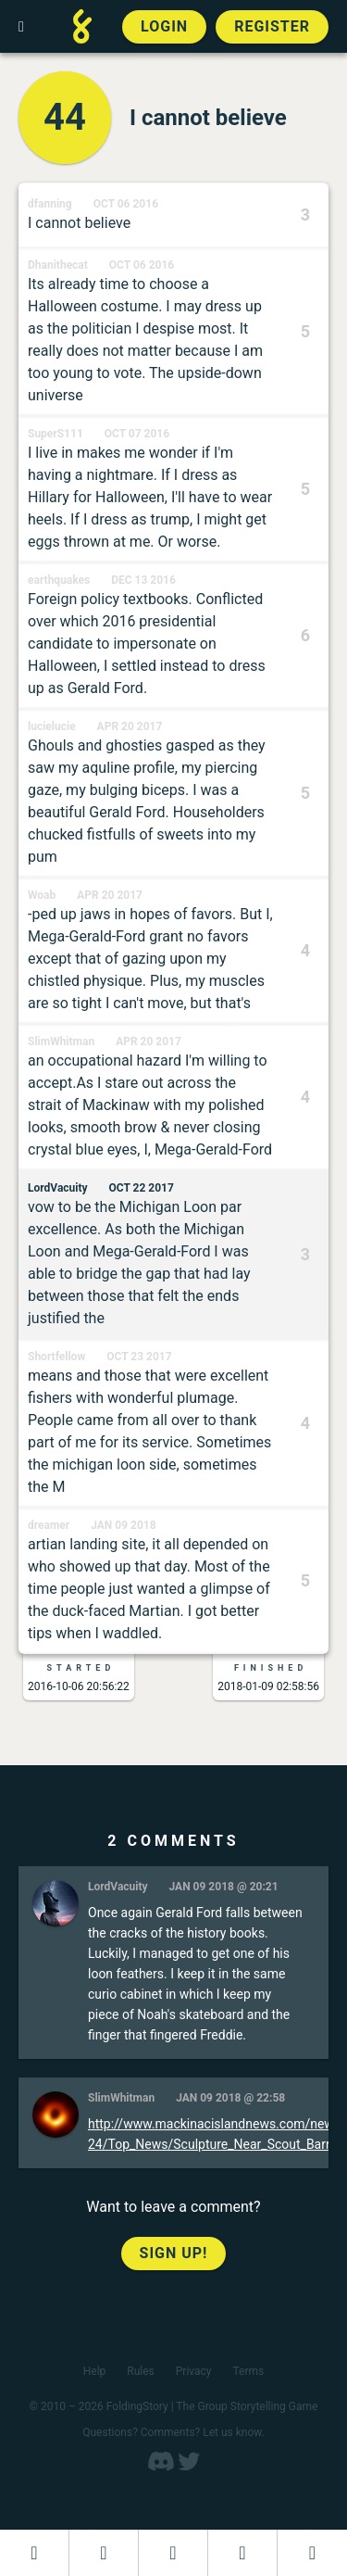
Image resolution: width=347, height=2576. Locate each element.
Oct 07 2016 (137, 433)
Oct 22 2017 (141, 1187)
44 (64, 117)
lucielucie (52, 726)
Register (272, 26)
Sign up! (174, 2253)
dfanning (50, 203)
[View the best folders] (312, 2553)
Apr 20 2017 (130, 726)
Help (94, 2371)
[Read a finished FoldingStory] (242, 2553)
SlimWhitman (61, 1041)
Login (164, 26)
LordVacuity (58, 1187)
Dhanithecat (58, 265)
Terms (249, 2371)
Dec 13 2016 (143, 580)
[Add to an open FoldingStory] (173, 2553)
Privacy (194, 2371)
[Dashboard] (34, 2553)
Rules (140, 2371)
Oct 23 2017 (138, 1356)
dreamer (48, 1525)
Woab (42, 895)
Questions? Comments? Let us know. (173, 2432)
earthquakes (59, 580)
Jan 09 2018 (123, 1525)
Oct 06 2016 (125, 203)
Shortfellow (56, 1356)
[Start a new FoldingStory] (103, 2553)
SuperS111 (55, 433)
